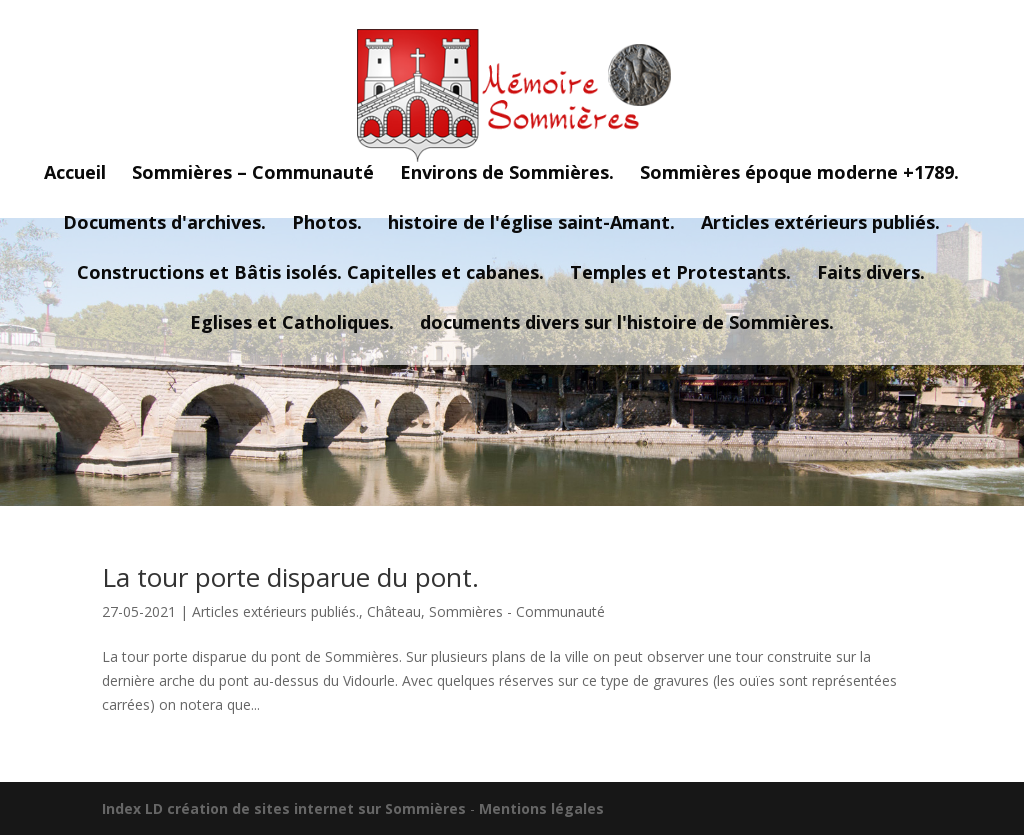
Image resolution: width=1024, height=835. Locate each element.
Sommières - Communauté (517, 611)
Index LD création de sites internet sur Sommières (284, 808)
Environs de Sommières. (507, 174)
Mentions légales (541, 808)
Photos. (327, 224)
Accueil (75, 174)
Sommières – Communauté (253, 174)
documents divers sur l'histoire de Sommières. (627, 324)
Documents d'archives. (164, 224)
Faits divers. (871, 274)
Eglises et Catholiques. (292, 324)
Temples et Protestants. (680, 274)
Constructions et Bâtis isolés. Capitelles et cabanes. (310, 274)
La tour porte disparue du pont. (290, 577)
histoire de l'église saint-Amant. (531, 224)
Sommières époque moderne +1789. (799, 174)
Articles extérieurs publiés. (820, 224)
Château (394, 611)
